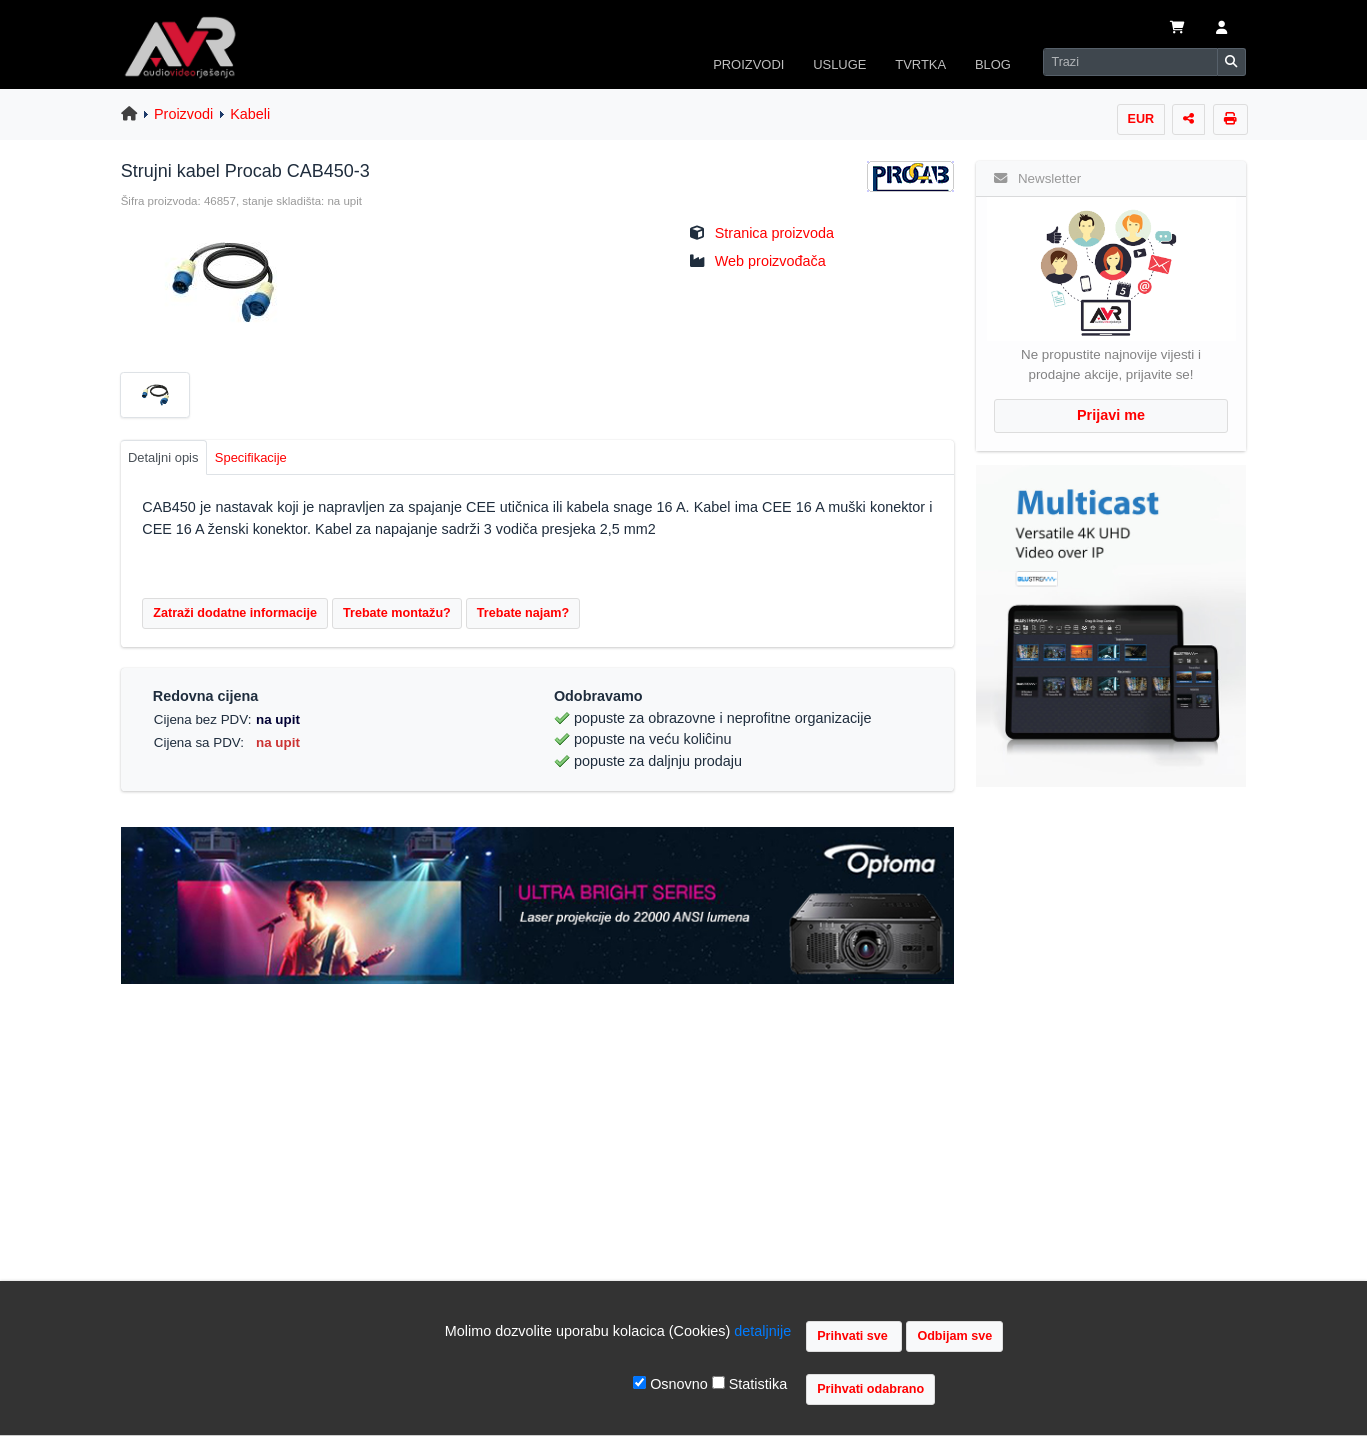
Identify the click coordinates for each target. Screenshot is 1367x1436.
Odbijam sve (954, 1336)
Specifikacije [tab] (251, 457)
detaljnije (762, 1331)
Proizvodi (183, 114)
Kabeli (250, 114)
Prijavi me (1111, 415)
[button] (1220, 29)
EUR (1141, 119)
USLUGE (839, 64)
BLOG (993, 64)
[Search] (1130, 62)
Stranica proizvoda (774, 233)
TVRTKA (920, 64)
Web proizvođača (770, 261)
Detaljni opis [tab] (163, 457)
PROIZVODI (748, 64)
